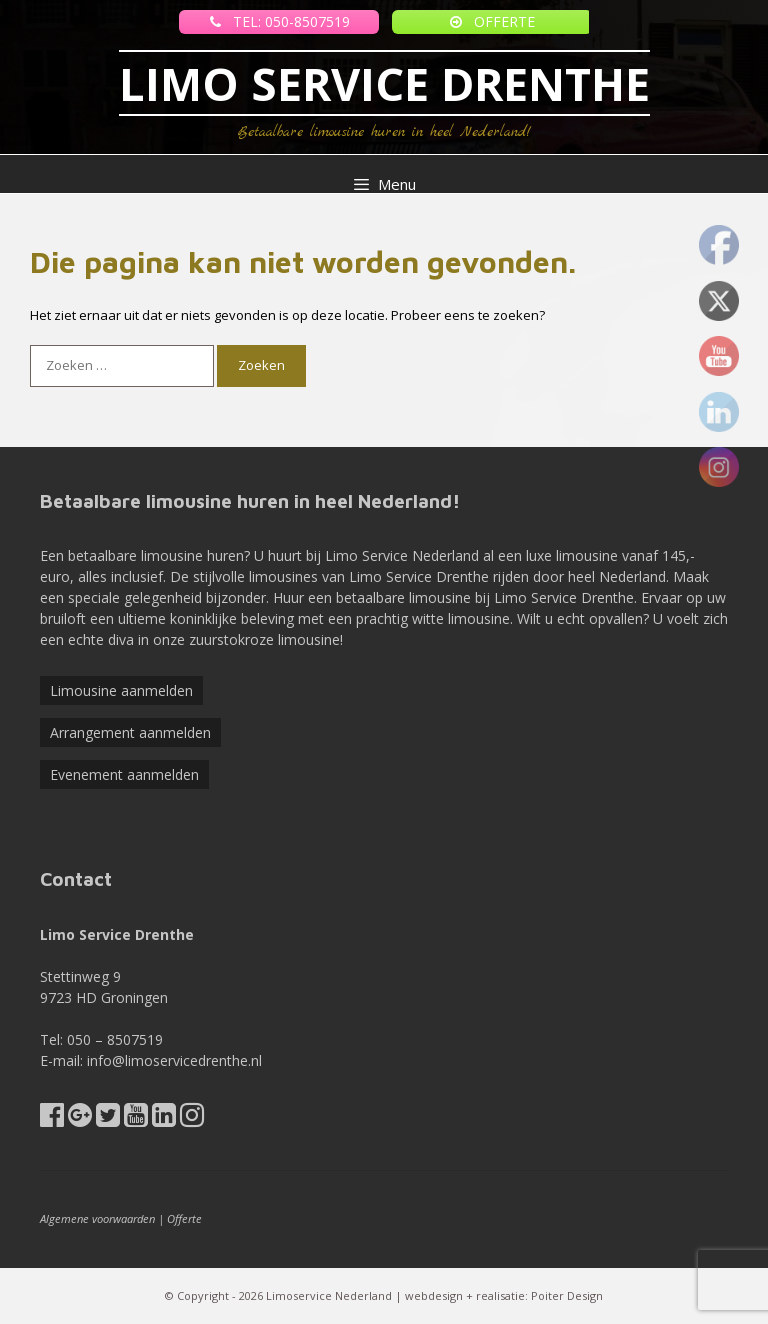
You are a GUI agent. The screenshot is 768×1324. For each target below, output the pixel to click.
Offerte (184, 1218)
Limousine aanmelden (121, 690)
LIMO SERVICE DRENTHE (384, 83)
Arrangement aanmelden (130, 732)
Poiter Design (567, 1295)
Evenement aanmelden (124, 774)
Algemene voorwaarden (97, 1218)
